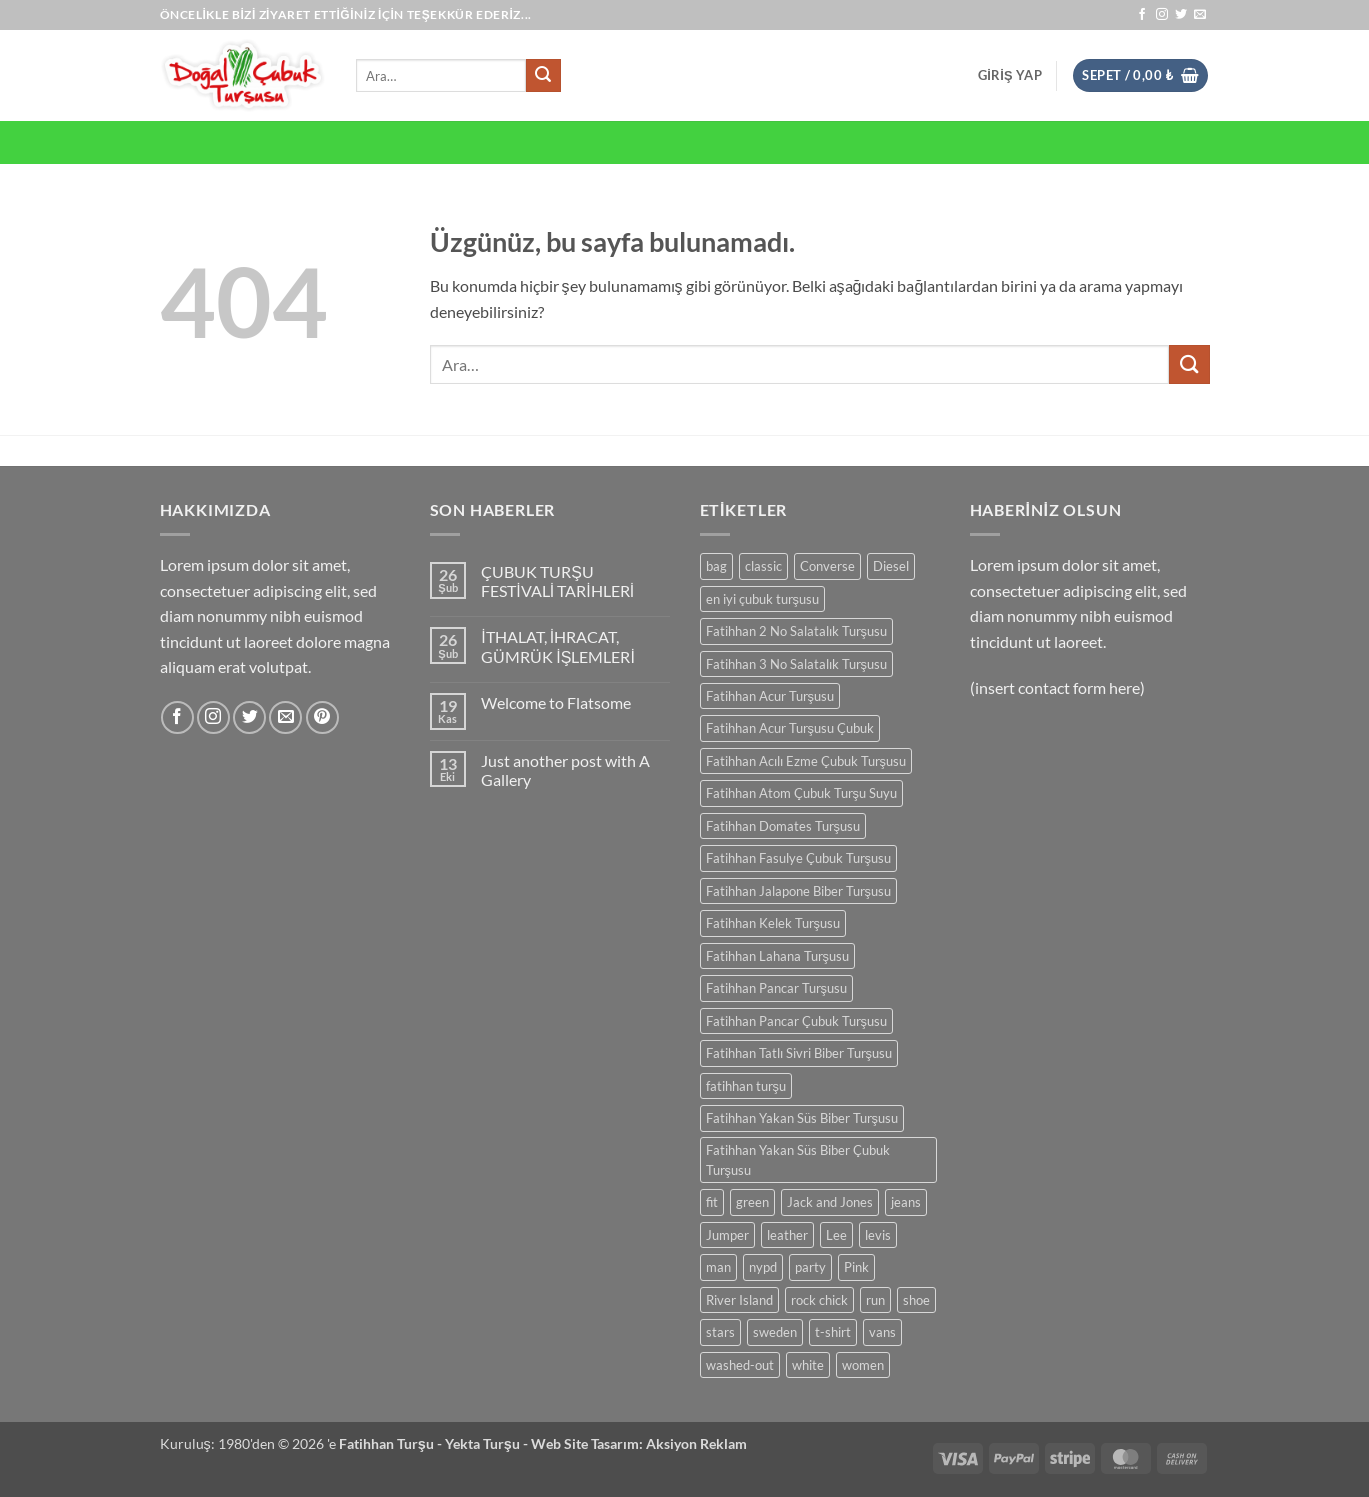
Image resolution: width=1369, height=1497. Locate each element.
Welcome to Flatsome (556, 702)
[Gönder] (543, 76)
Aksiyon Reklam (696, 1443)
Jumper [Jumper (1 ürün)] (727, 1235)
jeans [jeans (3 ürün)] (906, 1202)
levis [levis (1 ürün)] (878, 1235)
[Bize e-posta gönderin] (1200, 15)
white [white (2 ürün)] (808, 1365)
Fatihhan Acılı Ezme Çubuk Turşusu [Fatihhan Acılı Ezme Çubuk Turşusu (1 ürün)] (806, 761)
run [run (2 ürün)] (875, 1300)
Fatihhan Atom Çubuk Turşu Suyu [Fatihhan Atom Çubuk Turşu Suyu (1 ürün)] (801, 793)
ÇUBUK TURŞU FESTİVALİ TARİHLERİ (557, 581)
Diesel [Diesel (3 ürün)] (891, 566)
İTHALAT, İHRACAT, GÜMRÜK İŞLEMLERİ (558, 646)
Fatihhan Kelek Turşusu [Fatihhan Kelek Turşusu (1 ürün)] (773, 923)
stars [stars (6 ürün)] (720, 1332)
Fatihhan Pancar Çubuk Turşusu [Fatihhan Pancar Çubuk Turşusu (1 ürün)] (796, 1021)
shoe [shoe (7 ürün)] (916, 1300)
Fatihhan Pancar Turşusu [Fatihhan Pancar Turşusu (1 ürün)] (776, 988)
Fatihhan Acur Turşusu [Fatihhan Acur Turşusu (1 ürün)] (770, 696)
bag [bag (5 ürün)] (716, 566)
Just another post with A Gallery (565, 770)
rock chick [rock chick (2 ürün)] (819, 1300)
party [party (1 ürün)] (810, 1267)
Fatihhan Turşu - (392, 1443)
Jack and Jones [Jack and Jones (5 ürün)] (830, 1202)
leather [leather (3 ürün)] (787, 1235)
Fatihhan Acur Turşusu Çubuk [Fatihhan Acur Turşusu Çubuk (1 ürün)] (790, 728)
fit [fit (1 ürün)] (712, 1202)
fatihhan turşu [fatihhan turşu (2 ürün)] (746, 1086)
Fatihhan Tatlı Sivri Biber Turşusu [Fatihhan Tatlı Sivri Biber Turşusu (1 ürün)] (799, 1053)
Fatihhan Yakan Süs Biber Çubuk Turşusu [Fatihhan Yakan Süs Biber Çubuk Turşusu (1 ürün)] (798, 1160)
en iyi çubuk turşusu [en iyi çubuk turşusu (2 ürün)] (762, 599)
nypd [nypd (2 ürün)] (763, 1267)
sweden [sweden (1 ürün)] (775, 1332)
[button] (1010, 75)
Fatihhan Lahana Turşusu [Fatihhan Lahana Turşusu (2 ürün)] (777, 956)
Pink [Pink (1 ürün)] (856, 1267)
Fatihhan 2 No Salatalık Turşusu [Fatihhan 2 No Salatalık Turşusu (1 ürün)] (796, 631)
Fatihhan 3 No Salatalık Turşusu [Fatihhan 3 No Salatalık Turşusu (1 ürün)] (796, 664)
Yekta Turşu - (488, 1443)
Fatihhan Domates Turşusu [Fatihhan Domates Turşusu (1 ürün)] (783, 826)
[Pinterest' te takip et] (322, 717)
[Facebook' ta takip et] (1142, 15)
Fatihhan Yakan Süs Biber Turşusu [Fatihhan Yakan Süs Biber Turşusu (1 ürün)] (802, 1118)
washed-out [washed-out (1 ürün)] (740, 1365)
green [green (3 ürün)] (752, 1202)
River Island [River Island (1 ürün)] (739, 1300)
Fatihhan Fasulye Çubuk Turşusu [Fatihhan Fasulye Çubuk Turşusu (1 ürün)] (798, 858)
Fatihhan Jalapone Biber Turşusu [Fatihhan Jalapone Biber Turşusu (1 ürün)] (798, 891)
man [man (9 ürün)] (718, 1267)
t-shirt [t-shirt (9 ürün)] (833, 1332)
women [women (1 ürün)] (863, 1365)
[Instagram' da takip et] (1162, 15)
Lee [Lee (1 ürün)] (836, 1235)
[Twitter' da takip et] (1181, 15)
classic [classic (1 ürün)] (763, 566)
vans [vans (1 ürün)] (882, 1332)
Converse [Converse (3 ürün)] (827, 566)
